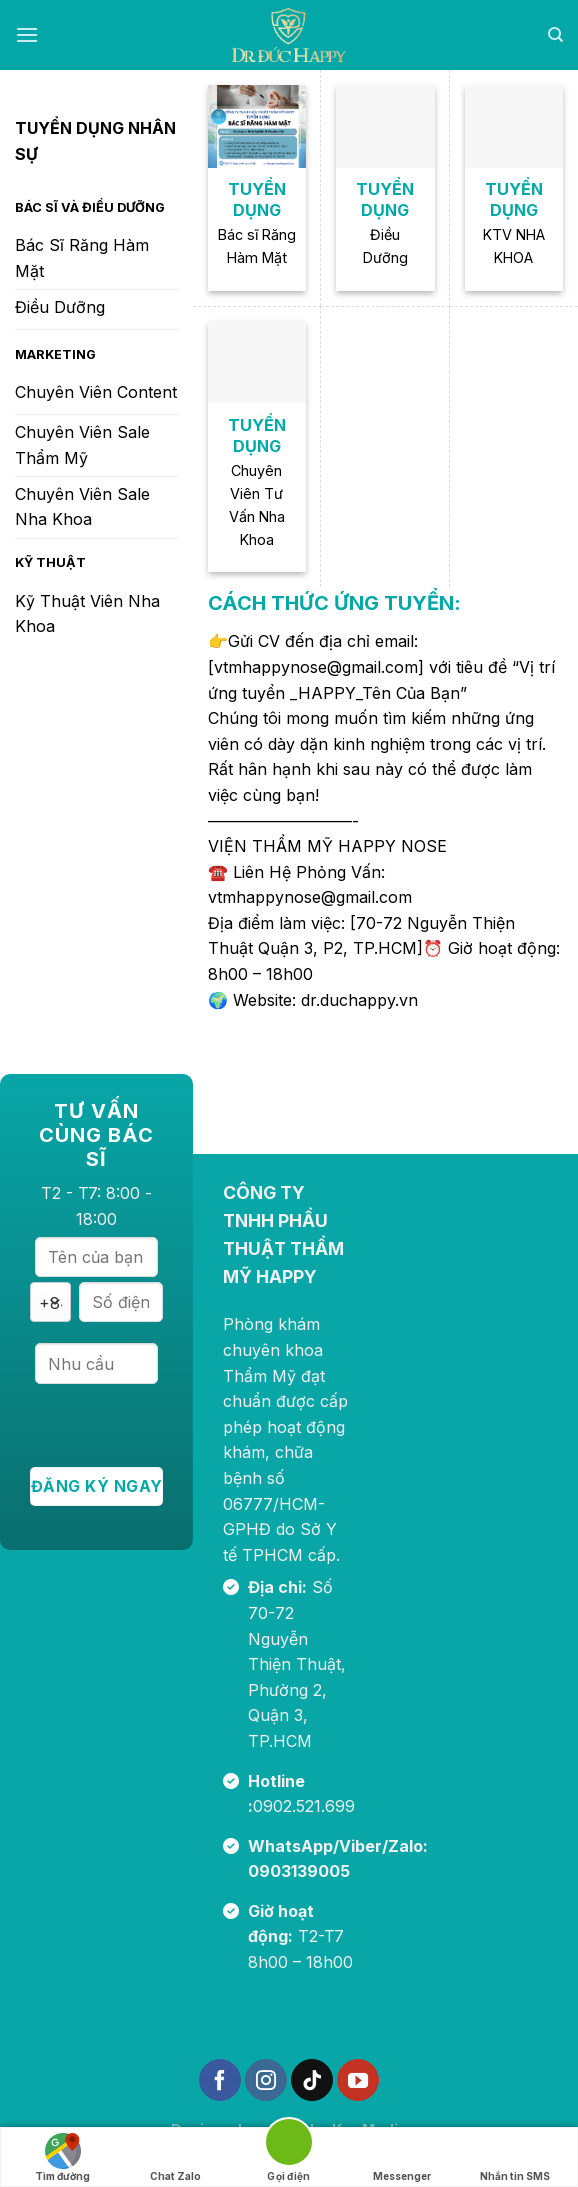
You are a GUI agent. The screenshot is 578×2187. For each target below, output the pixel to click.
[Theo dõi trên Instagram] (266, 2080)
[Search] (555, 35)
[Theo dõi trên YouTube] (358, 2080)
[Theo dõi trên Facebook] (220, 2080)
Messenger (402, 2157)
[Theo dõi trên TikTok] (312, 2080)
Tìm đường (62, 2157)
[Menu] (27, 34)
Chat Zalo (175, 2157)
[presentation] (182, 1428)
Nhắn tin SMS (515, 2157)
